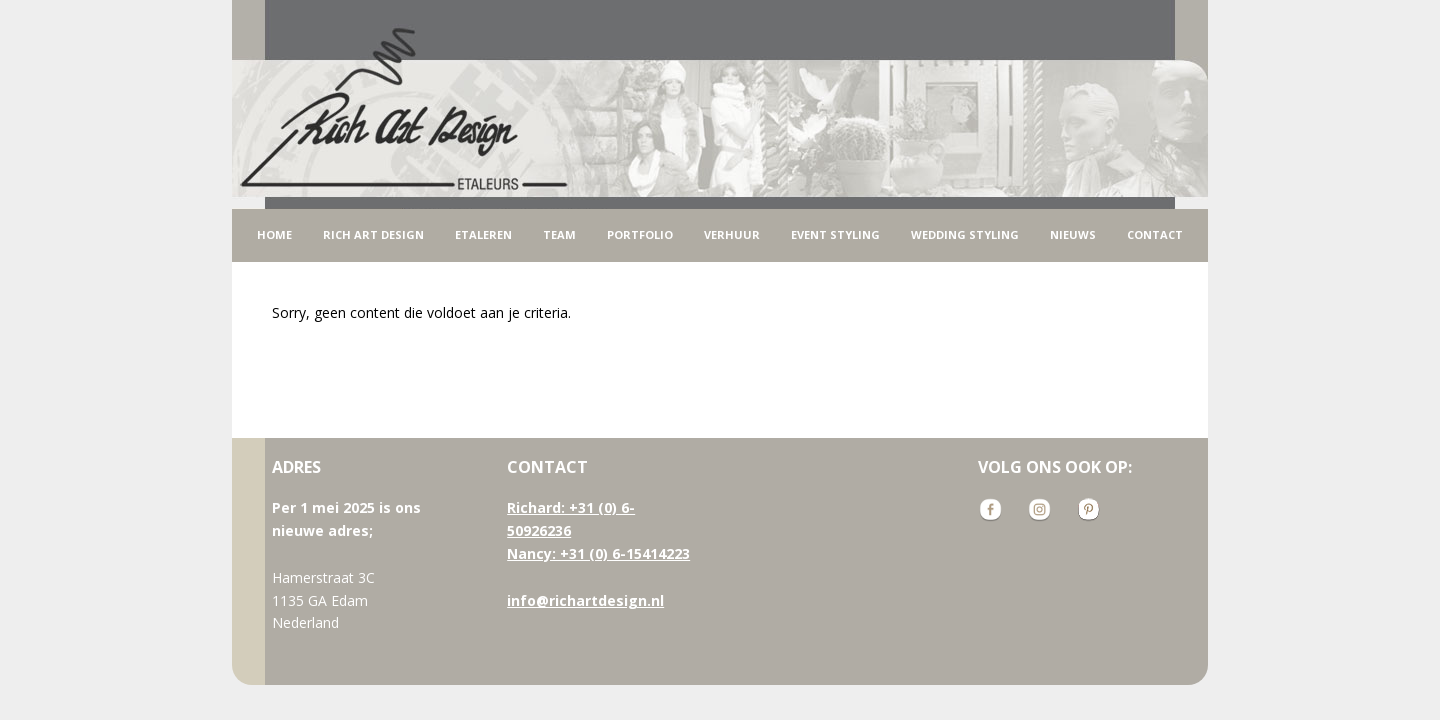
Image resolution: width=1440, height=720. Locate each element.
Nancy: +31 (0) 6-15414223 (598, 553)
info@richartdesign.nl (585, 600)
